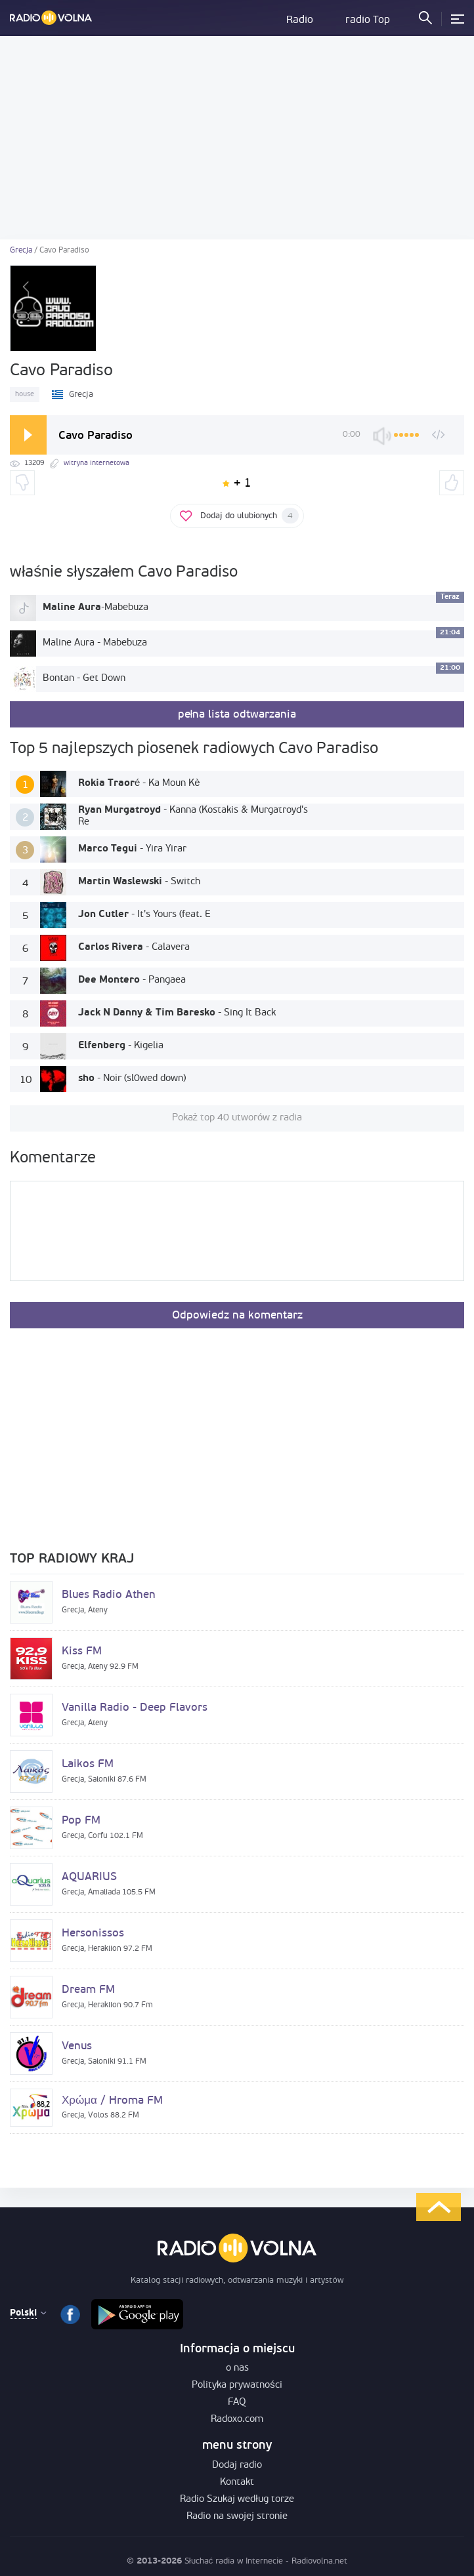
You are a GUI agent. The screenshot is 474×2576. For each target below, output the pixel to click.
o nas (237, 2368)
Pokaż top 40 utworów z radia (237, 1118)
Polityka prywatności (237, 2385)
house (24, 394)
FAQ (237, 2402)
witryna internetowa (96, 463)
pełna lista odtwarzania (237, 714)
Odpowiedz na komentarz (237, 1315)
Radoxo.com (237, 2419)
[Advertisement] (237, 138)
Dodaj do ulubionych (249, 515)
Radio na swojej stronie (237, 2517)
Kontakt (237, 2482)
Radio (299, 20)
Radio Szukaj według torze (236, 2499)
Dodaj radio (237, 2465)
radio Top (367, 20)
